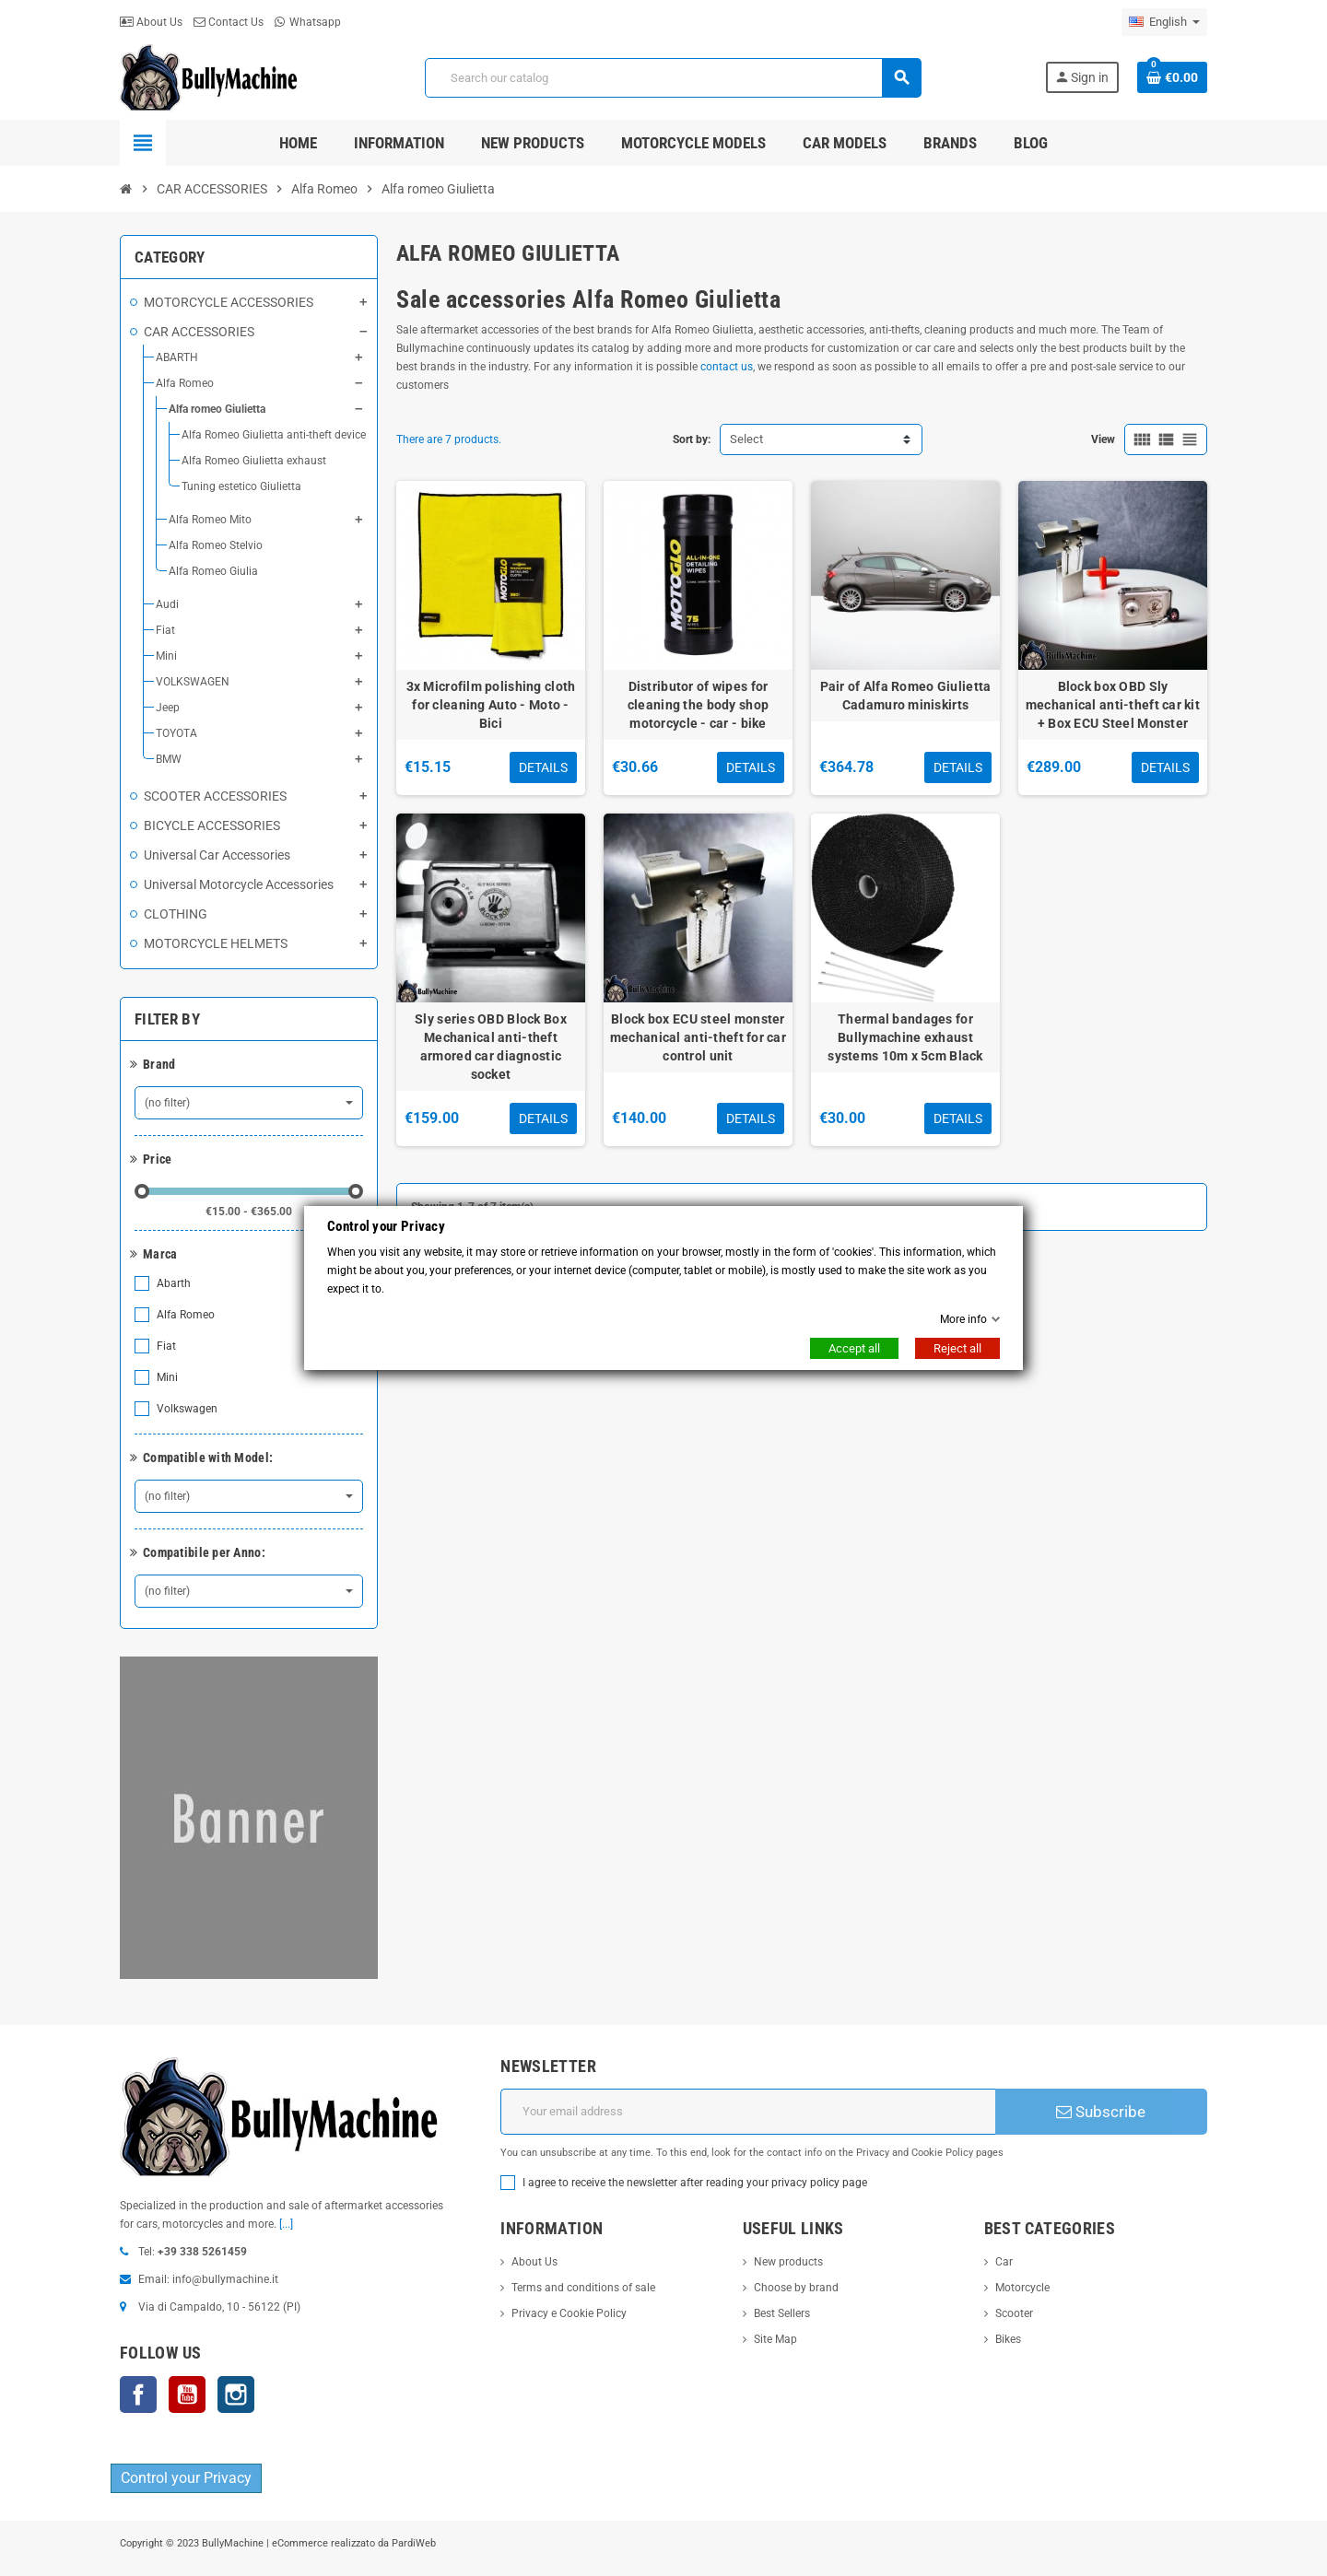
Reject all (957, 1348)
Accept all (854, 1348)
